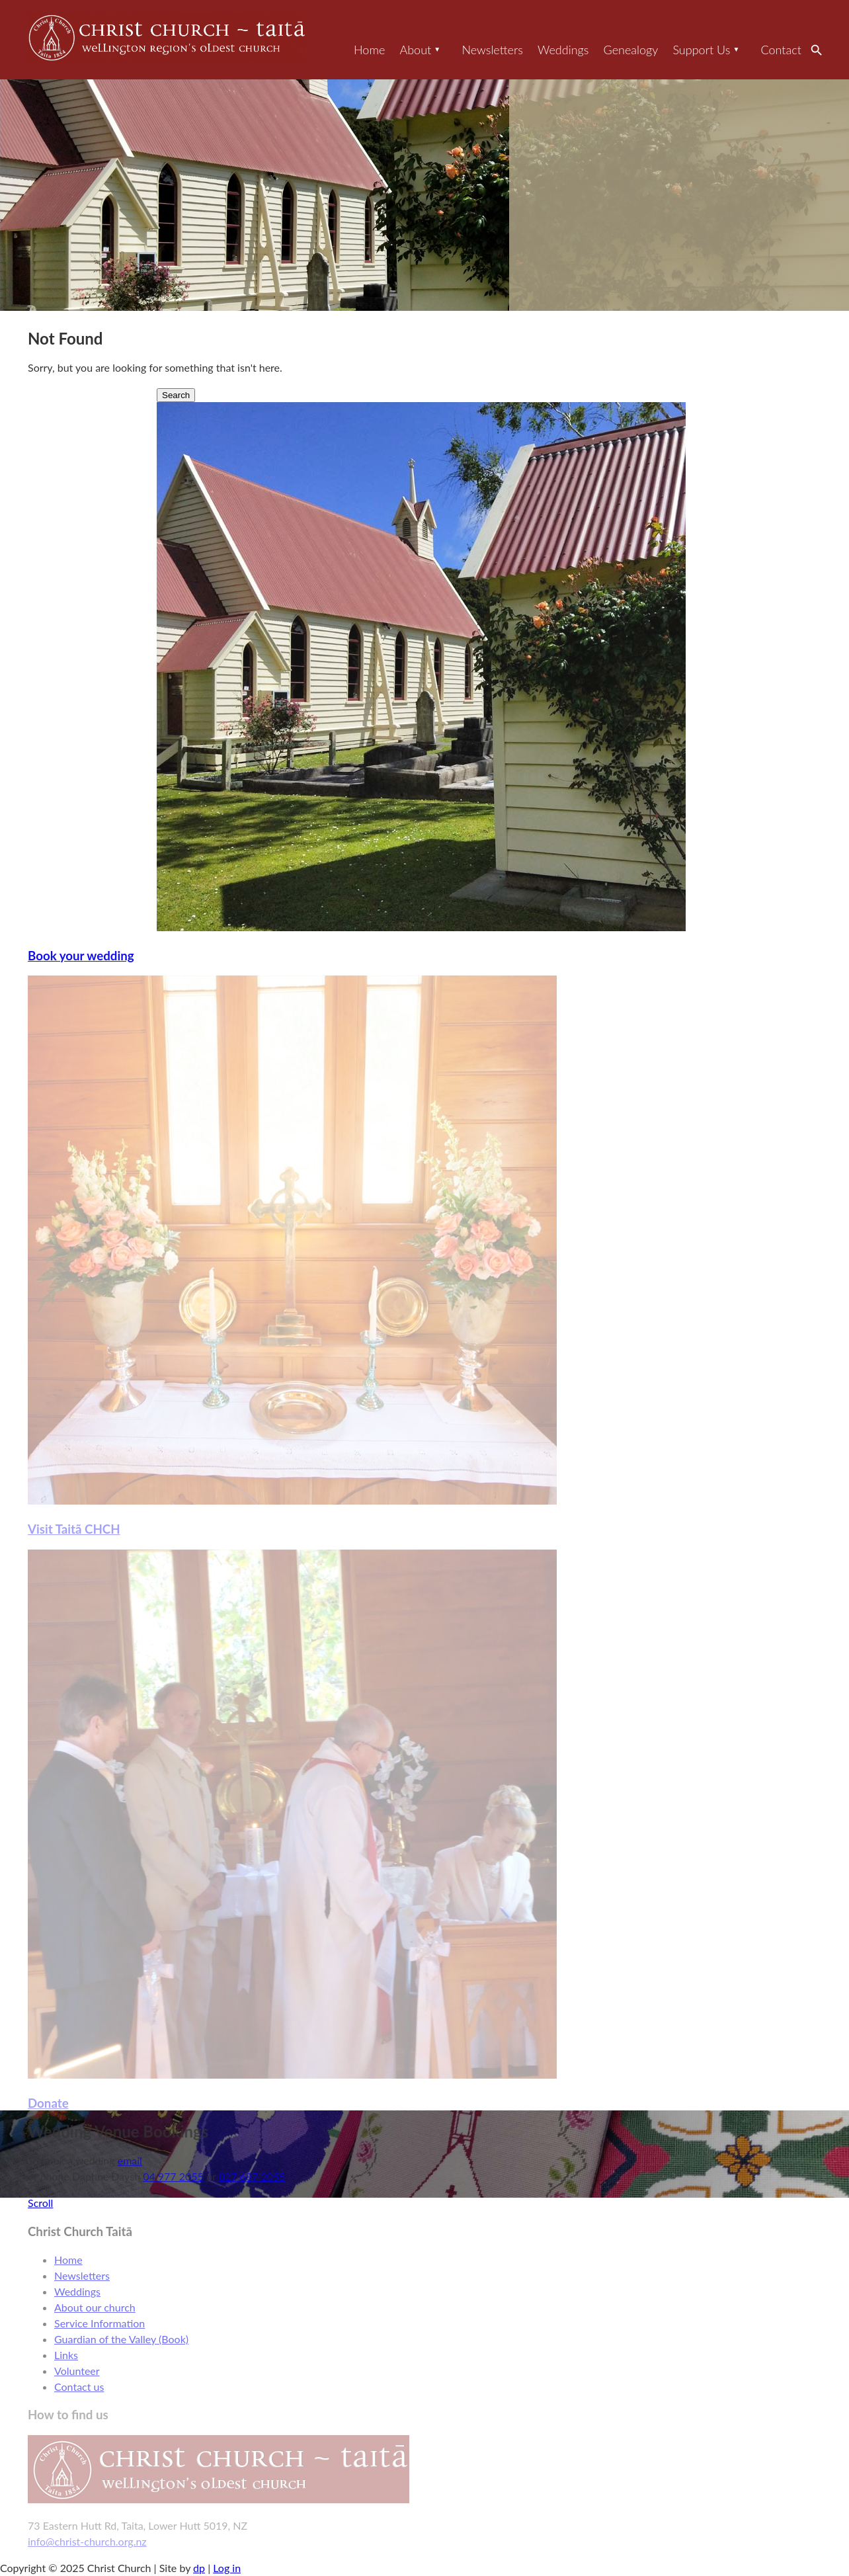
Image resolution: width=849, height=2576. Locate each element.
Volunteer (77, 2370)
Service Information (99, 2323)
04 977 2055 (173, 2176)
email (130, 2160)
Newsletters (492, 49)
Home (369, 49)
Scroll (40, 2202)
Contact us (79, 2386)
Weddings (563, 49)
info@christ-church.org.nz (87, 2541)
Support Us (701, 49)
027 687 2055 (252, 2176)
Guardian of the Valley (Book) (121, 2339)
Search (820, 49)
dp (199, 2567)
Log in (227, 2567)
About (415, 49)
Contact (780, 49)
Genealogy (631, 49)
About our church (95, 2307)
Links (66, 2354)
